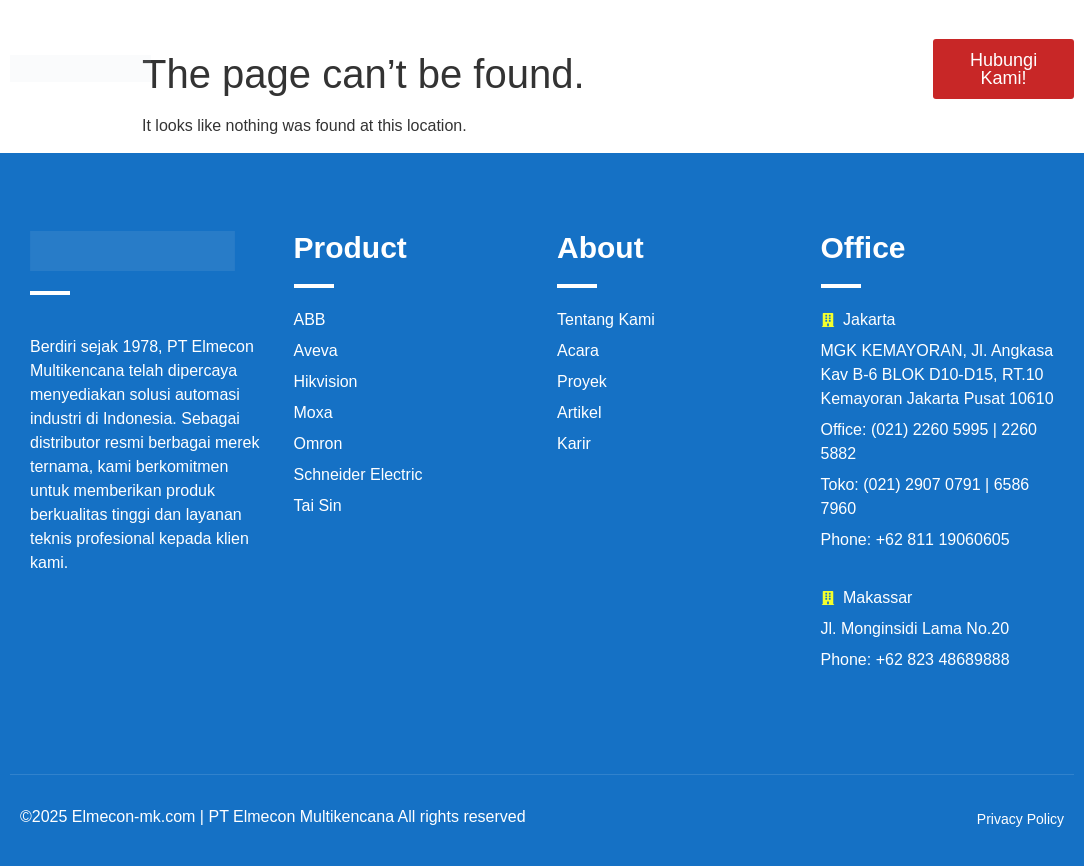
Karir (850, 42)
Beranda (244, 42)
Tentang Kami (503, 42)
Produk (363, 42)
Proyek (644, 42)
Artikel (863, 94)
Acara (751, 42)
